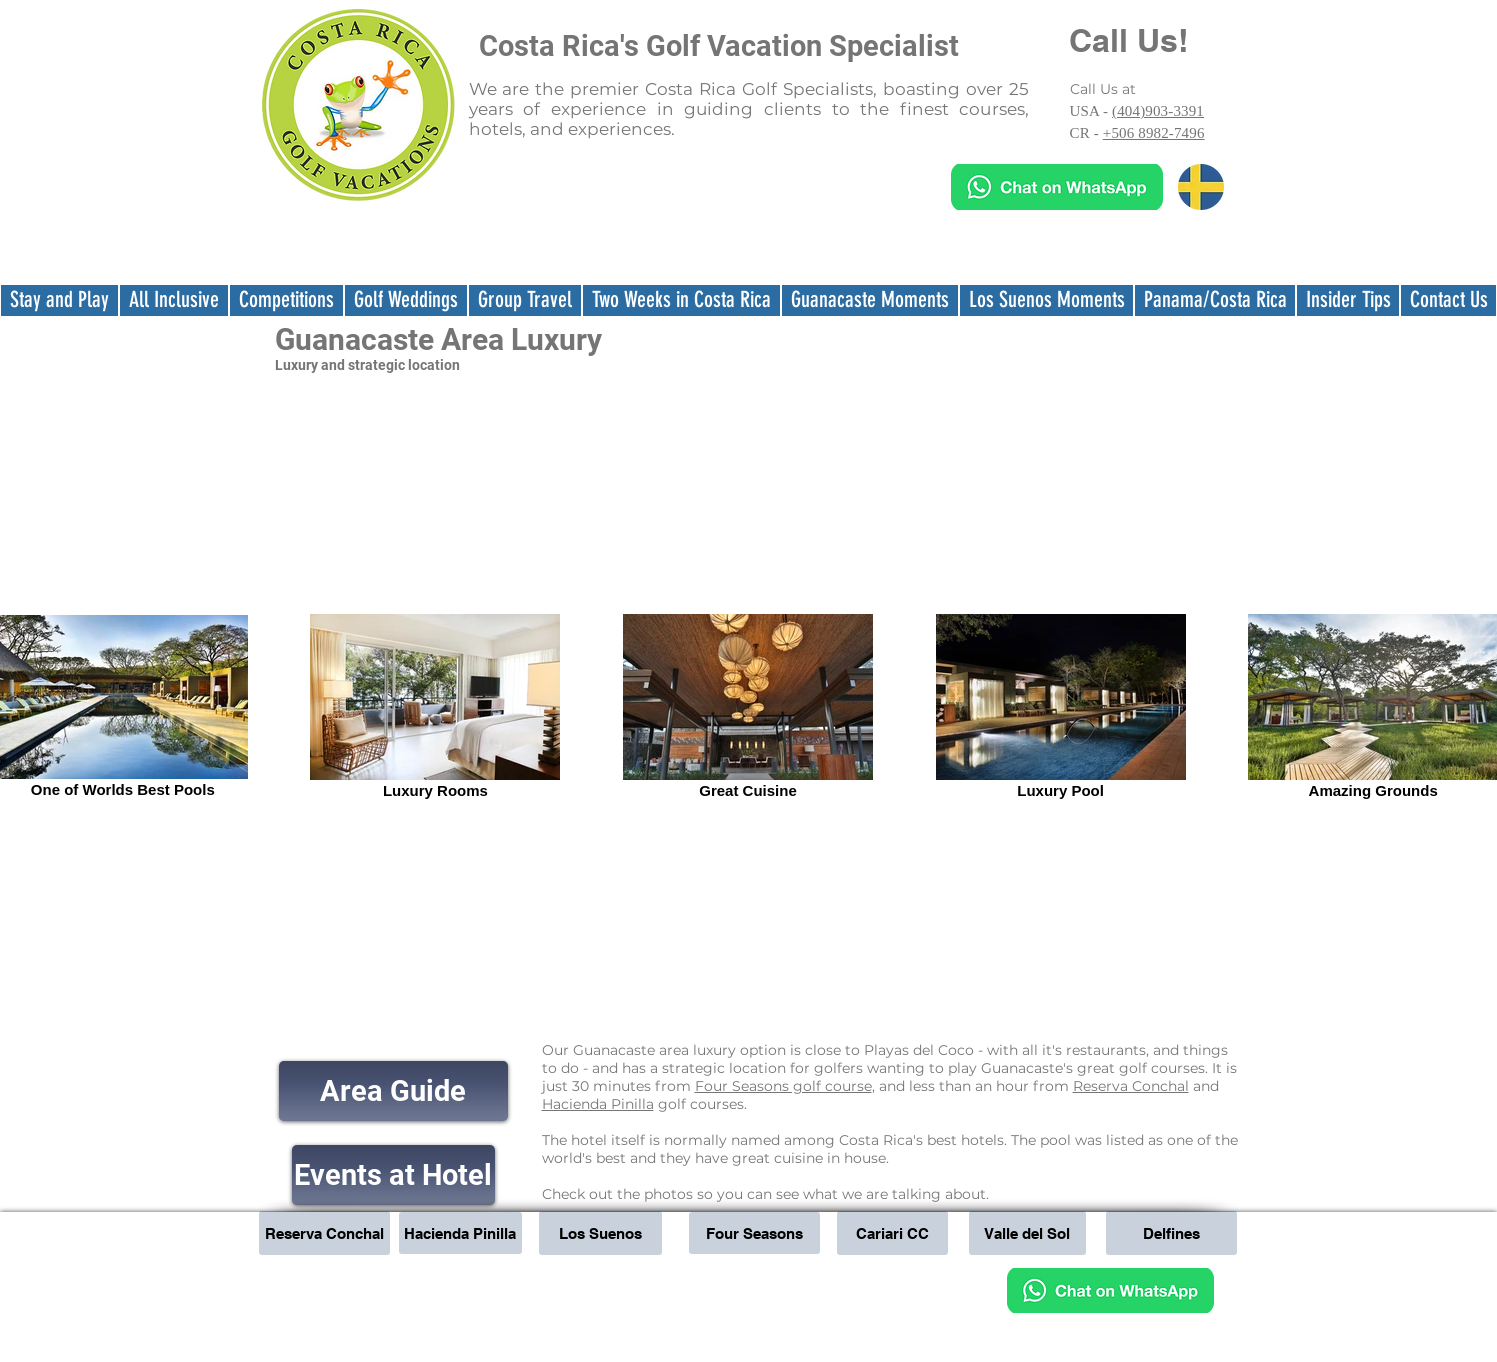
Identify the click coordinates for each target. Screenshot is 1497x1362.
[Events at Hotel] (393, 1175)
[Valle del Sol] (1027, 1233)
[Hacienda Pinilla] (460, 1233)
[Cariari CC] (892, 1233)
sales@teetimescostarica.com (843, 1280)
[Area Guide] (393, 1091)
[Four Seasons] (754, 1233)
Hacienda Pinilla (598, 1104)
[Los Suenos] (600, 1233)
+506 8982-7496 (1154, 133)
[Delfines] (1171, 1233)
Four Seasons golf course (783, 1086)
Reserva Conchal (1131, 1086)
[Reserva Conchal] (324, 1233)
